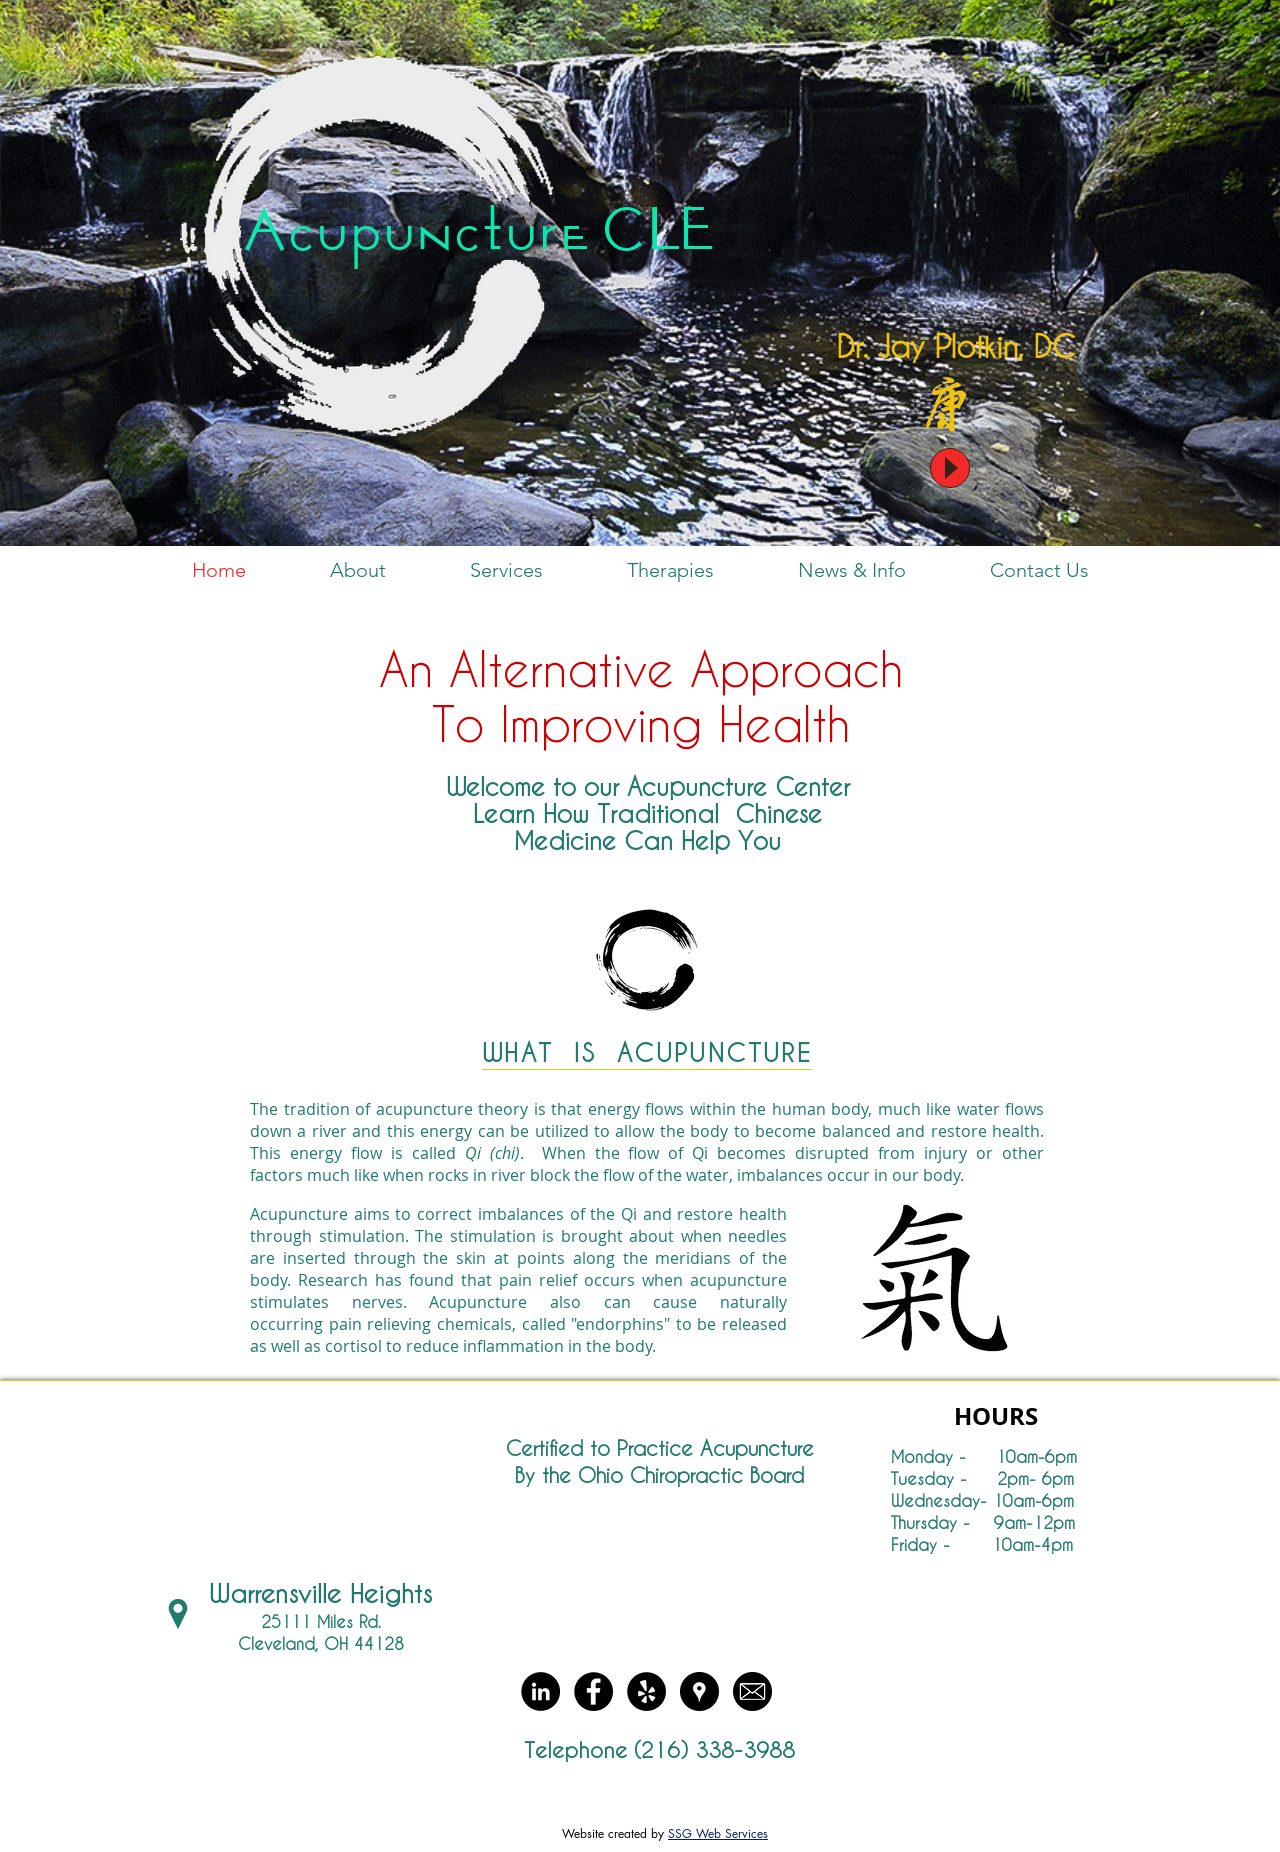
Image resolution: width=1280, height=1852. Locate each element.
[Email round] (752, 1691)
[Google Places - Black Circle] (699, 1691)
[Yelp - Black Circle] (646, 1691)
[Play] (950, 468)
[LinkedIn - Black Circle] (540, 1691)
